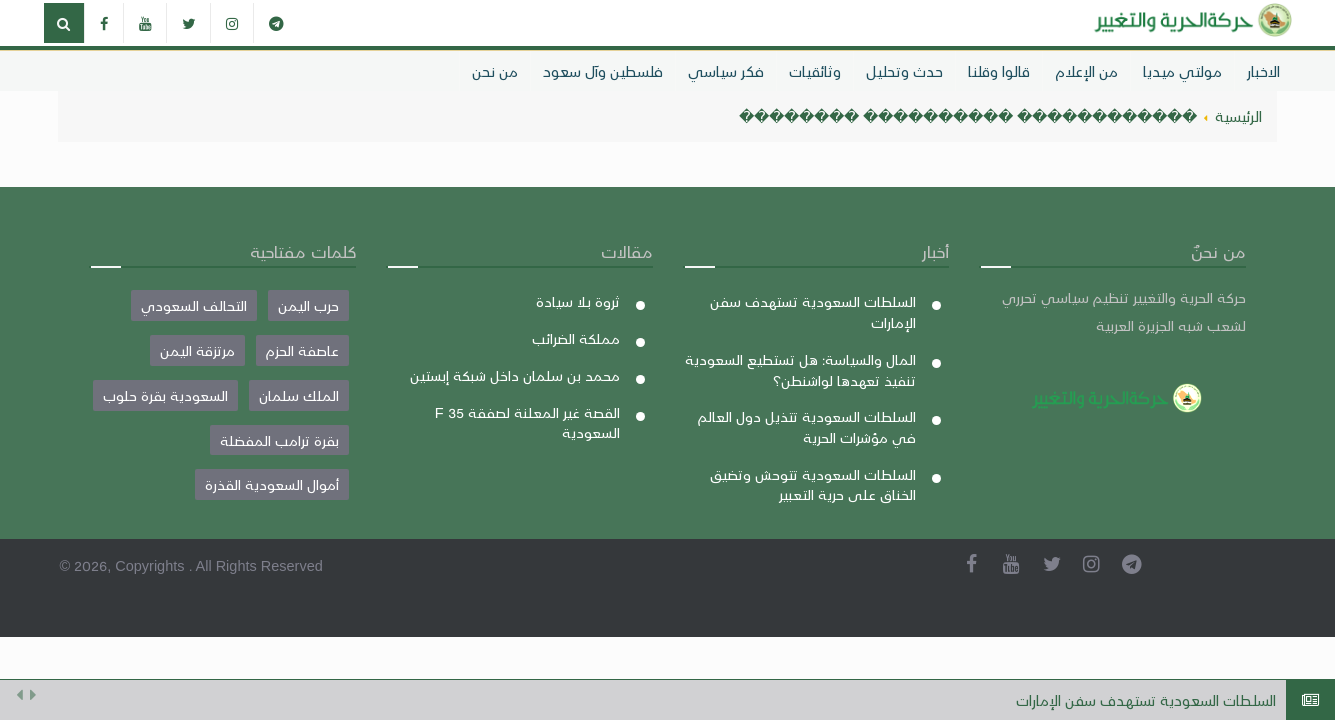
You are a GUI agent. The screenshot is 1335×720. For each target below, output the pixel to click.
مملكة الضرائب (576, 338)
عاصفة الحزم (302, 350)
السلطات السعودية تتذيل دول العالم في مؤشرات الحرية (807, 426)
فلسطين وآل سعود (603, 71)
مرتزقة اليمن (197, 350)
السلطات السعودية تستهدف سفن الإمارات (1146, 700)
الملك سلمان (299, 395)
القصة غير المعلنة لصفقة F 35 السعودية (527, 422)
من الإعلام (1086, 71)
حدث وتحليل (904, 71)
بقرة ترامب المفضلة (279, 440)
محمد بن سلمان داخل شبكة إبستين (515, 375)
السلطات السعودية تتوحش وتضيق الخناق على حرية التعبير (813, 484)
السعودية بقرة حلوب (165, 395)
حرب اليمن (308, 305)
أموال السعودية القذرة (272, 484)
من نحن (495, 71)
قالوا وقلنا (999, 71)
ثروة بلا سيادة (578, 301)
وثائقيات (815, 71)
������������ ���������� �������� (968, 116)
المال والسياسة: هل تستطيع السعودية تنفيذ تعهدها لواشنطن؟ (800, 369)
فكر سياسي (726, 71)
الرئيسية (1238, 116)
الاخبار (1263, 71)
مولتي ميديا (1182, 71)
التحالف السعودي (194, 305)
